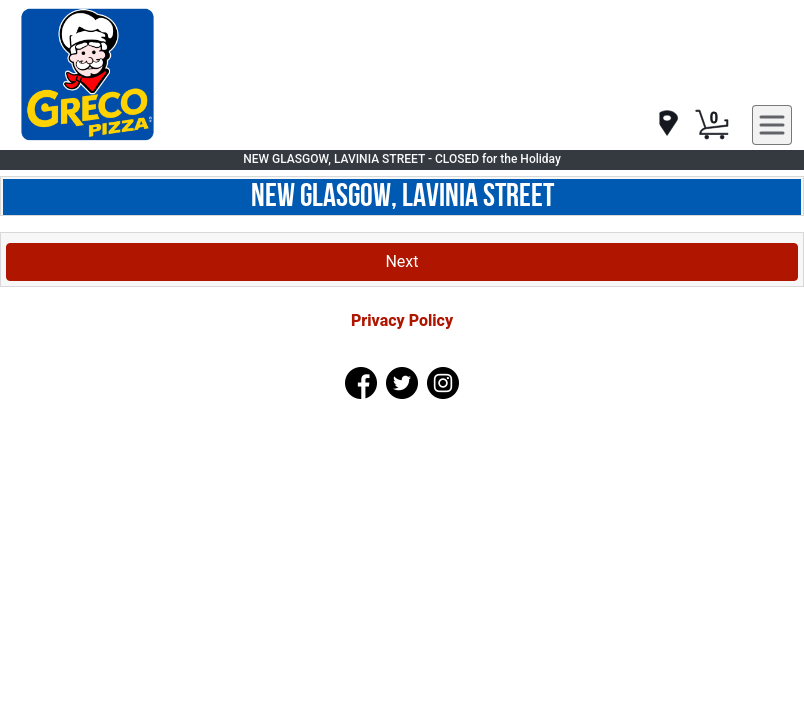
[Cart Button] (712, 125)
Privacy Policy (402, 320)
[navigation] (667, 124)
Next (401, 261)
